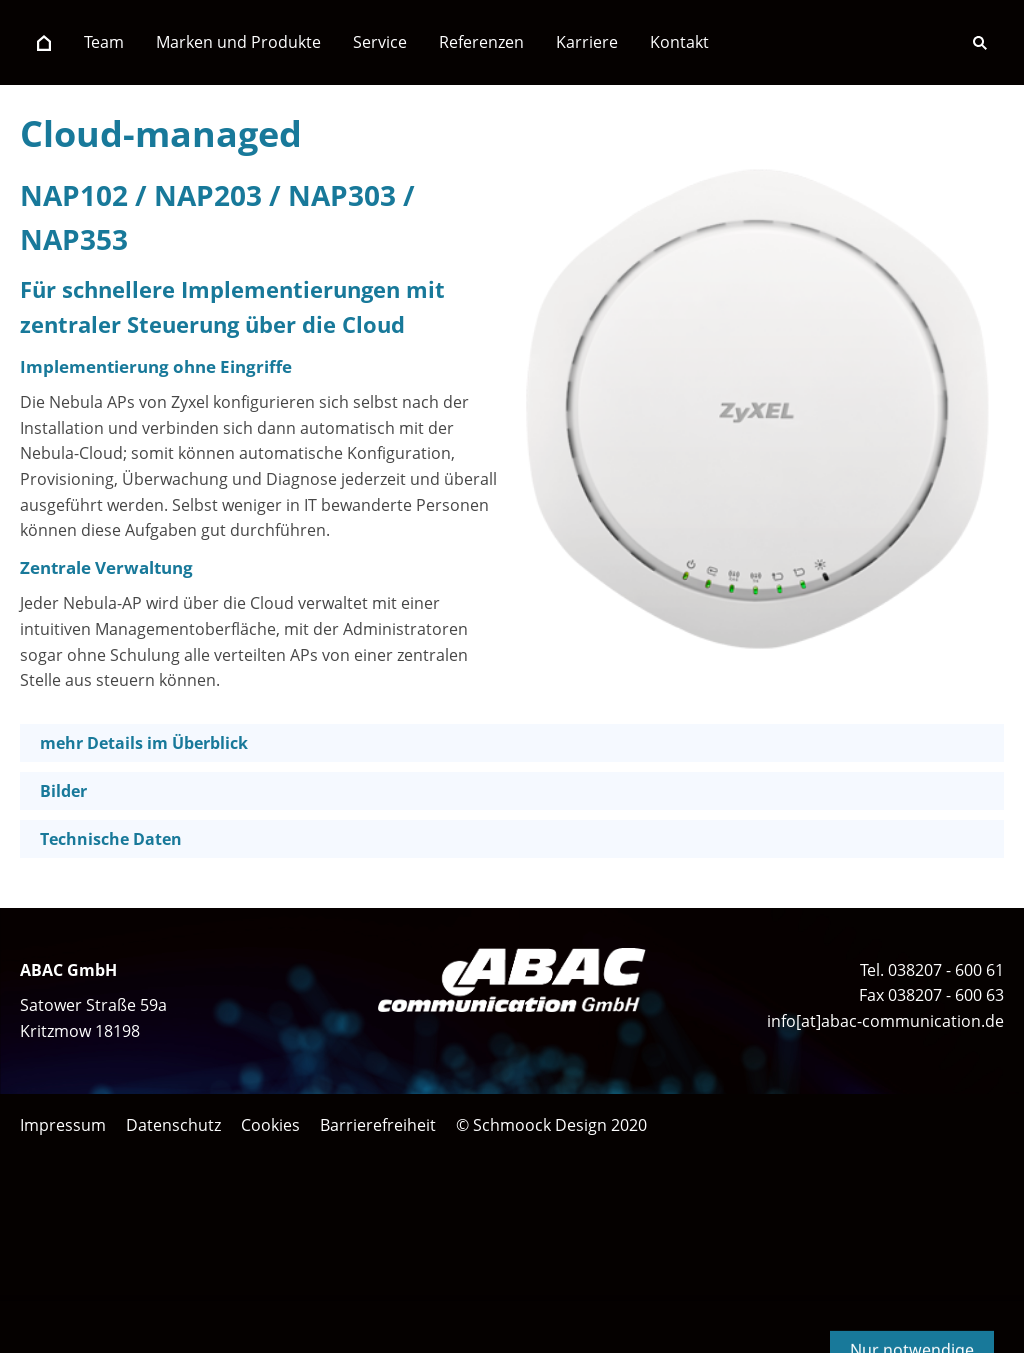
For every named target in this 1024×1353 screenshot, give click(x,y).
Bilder (63, 791)
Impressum (63, 1125)
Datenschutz (173, 1125)
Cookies (270, 1125)
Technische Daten (111, 839)
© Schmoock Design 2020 (551, 1125)
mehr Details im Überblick (144, 743)
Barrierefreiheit (378, 1125)
